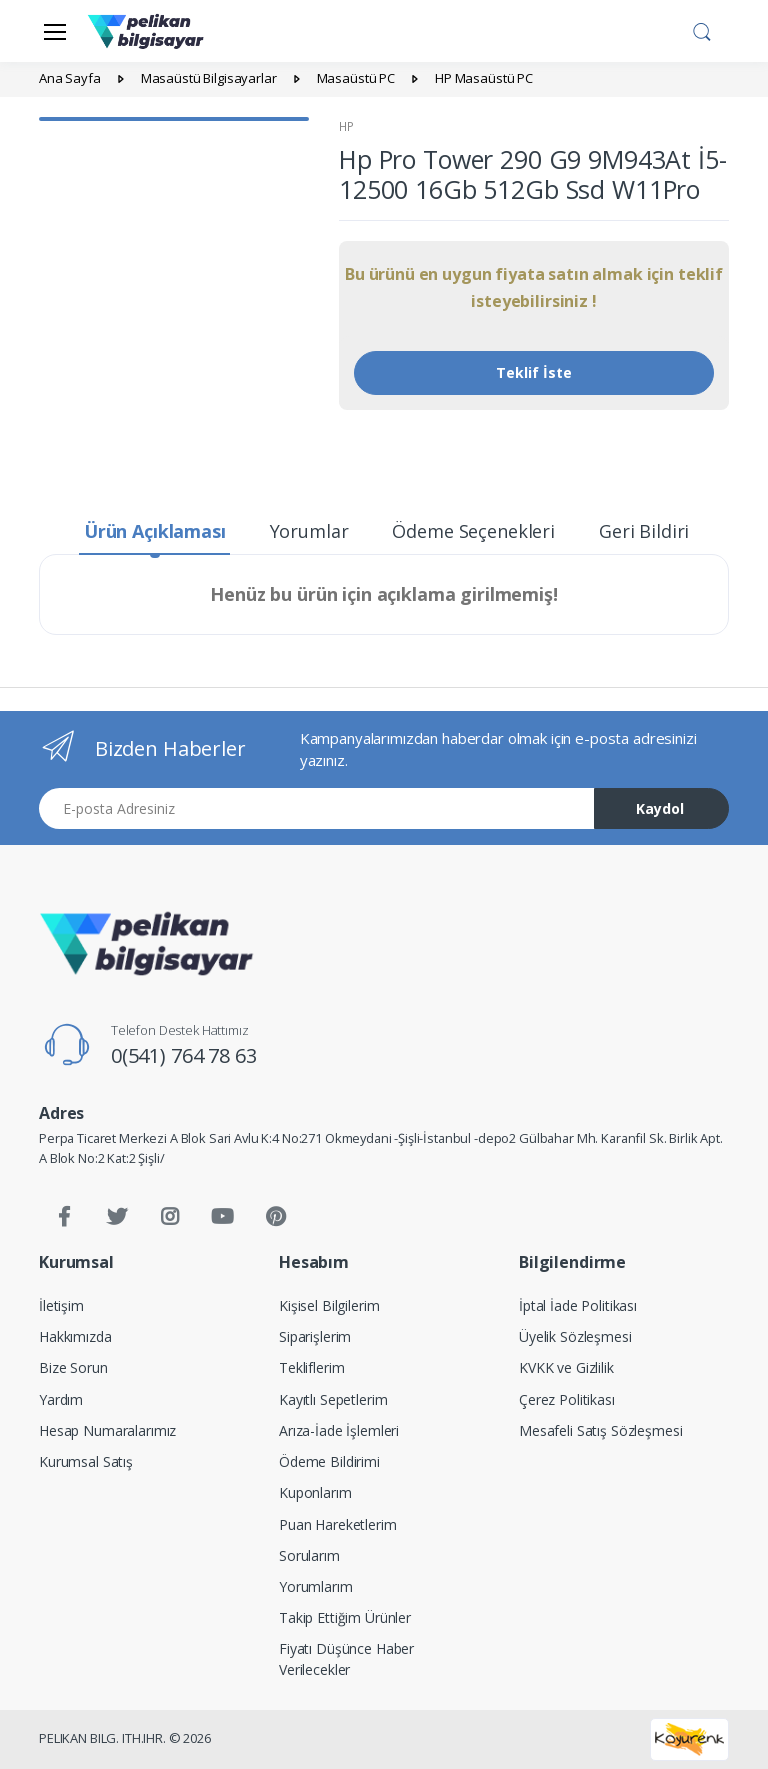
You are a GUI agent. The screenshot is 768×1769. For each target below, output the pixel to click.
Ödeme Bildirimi (329, 1461)
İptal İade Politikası (578, 1305)
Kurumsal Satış (86, 1461)
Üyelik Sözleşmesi (575, 1336)
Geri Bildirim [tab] (652, 531)
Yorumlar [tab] (309, 531)
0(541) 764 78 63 (184, 1055)
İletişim (61, 1305)
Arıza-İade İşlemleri (339, 1430)
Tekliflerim (311, 1367)
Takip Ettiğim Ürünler (345, 1617)
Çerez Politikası (567, 1399)
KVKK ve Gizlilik (566, 1367)
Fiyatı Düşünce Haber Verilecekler (346, 1659)
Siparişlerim (315, 1336)
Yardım (61, 1399)
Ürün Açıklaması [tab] (155, 531)
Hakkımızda (75, 1336)
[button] (702, 29)
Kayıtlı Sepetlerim (333, 1399)
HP (346, 126)
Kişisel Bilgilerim (329, 1305)
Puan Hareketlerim (338, 1524)
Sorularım (309, 1555)
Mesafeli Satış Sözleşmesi (600, 1430)
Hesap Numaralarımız (107, 1430)
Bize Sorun (73, 1367)
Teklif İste (534, 372)
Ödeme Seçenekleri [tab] (473, 531)
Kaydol (660, 808)
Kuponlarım (315, 1492)
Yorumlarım (316, 1586)
